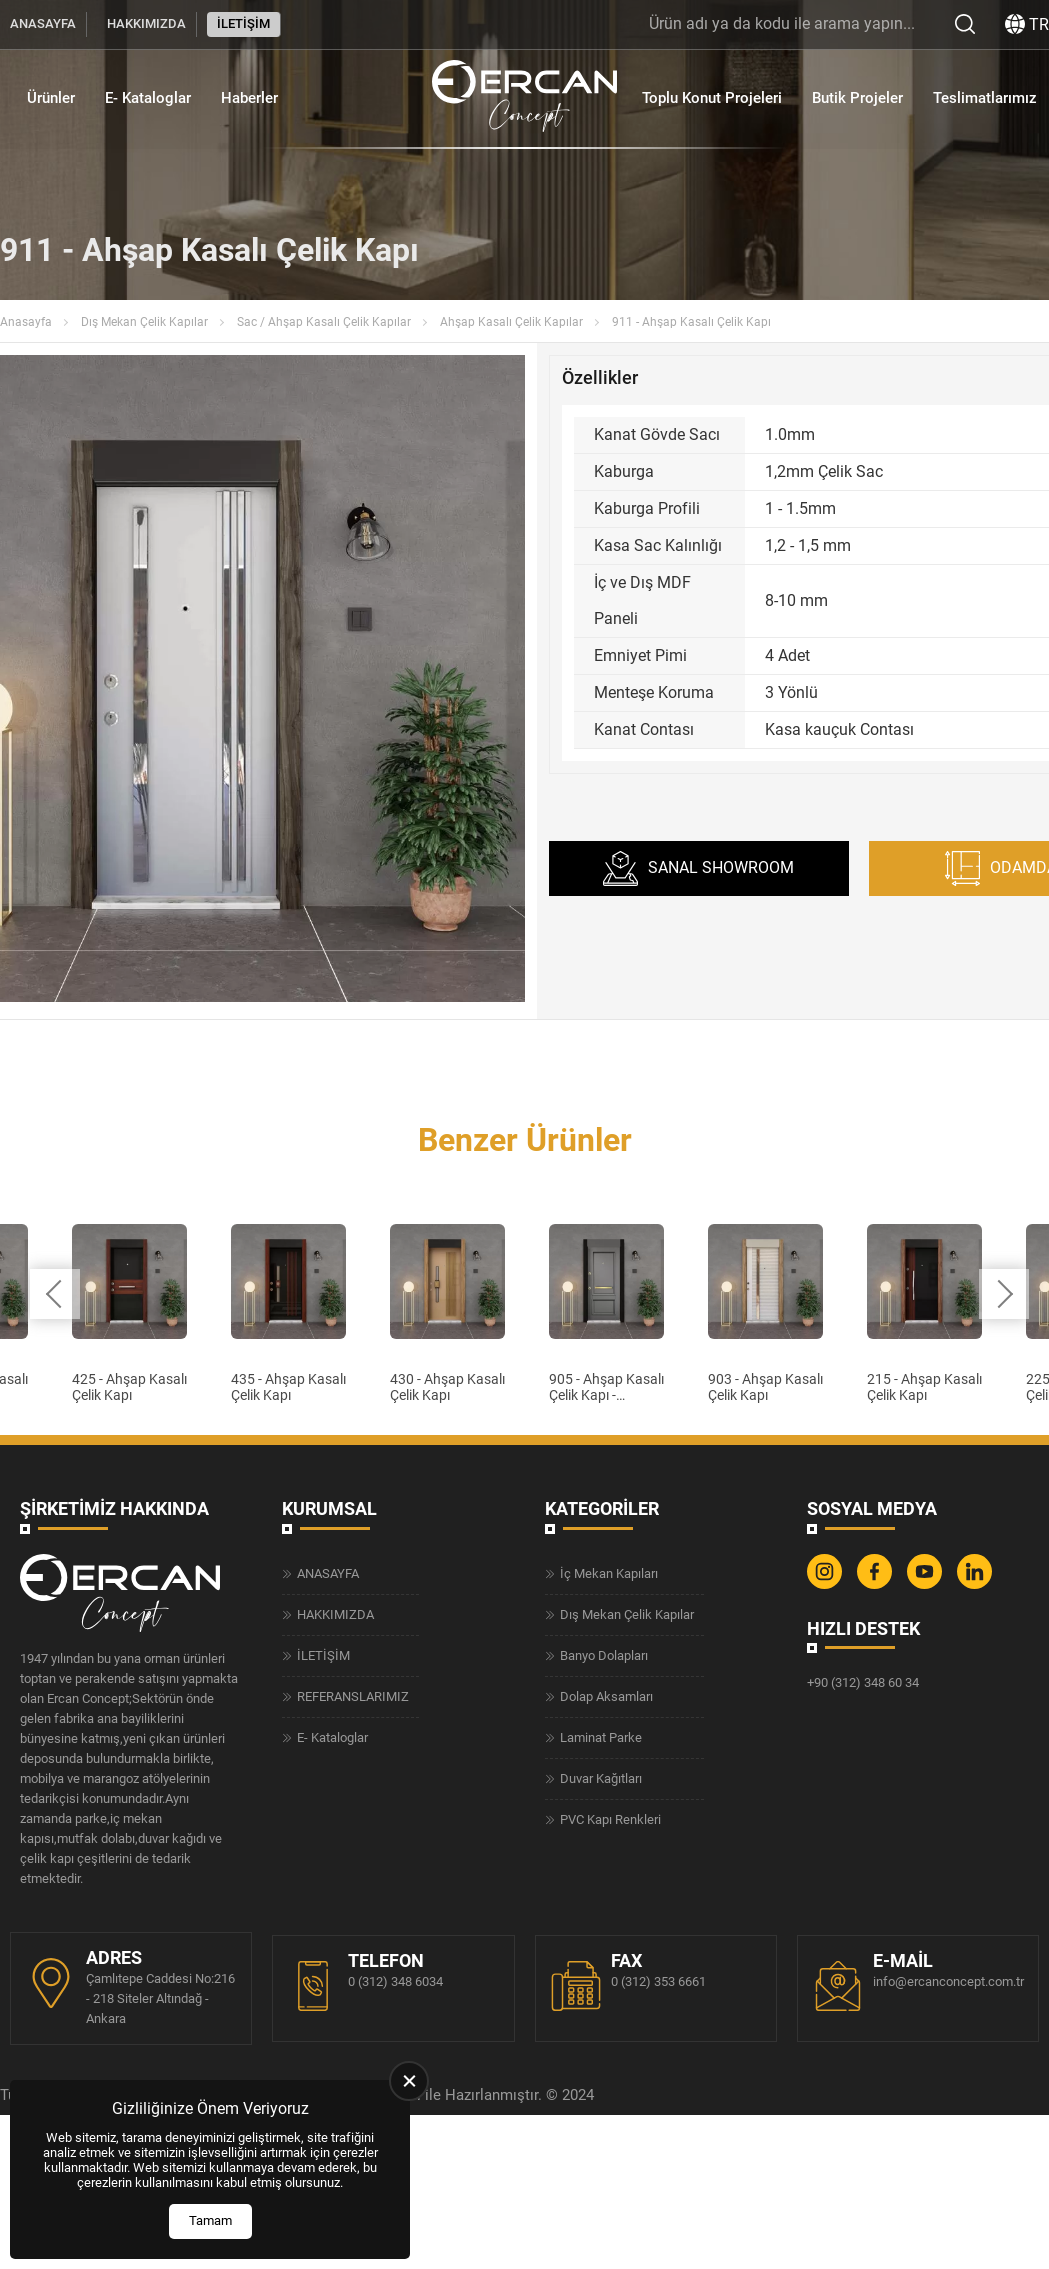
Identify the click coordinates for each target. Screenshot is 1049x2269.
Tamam (210, 2220)
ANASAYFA (43, 23)
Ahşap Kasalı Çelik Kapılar (511, 322)
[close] (409, 2081)
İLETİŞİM (243, 23)
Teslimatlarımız (985, 98)
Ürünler (51, 98)
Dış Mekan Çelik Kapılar (144, 322)
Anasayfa (26, 322)
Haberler (249, 98)
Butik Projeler (857, 98)
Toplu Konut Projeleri (712, 98)
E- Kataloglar (148, 98)
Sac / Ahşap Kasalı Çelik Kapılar (324, 322)
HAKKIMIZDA (146, 23)
